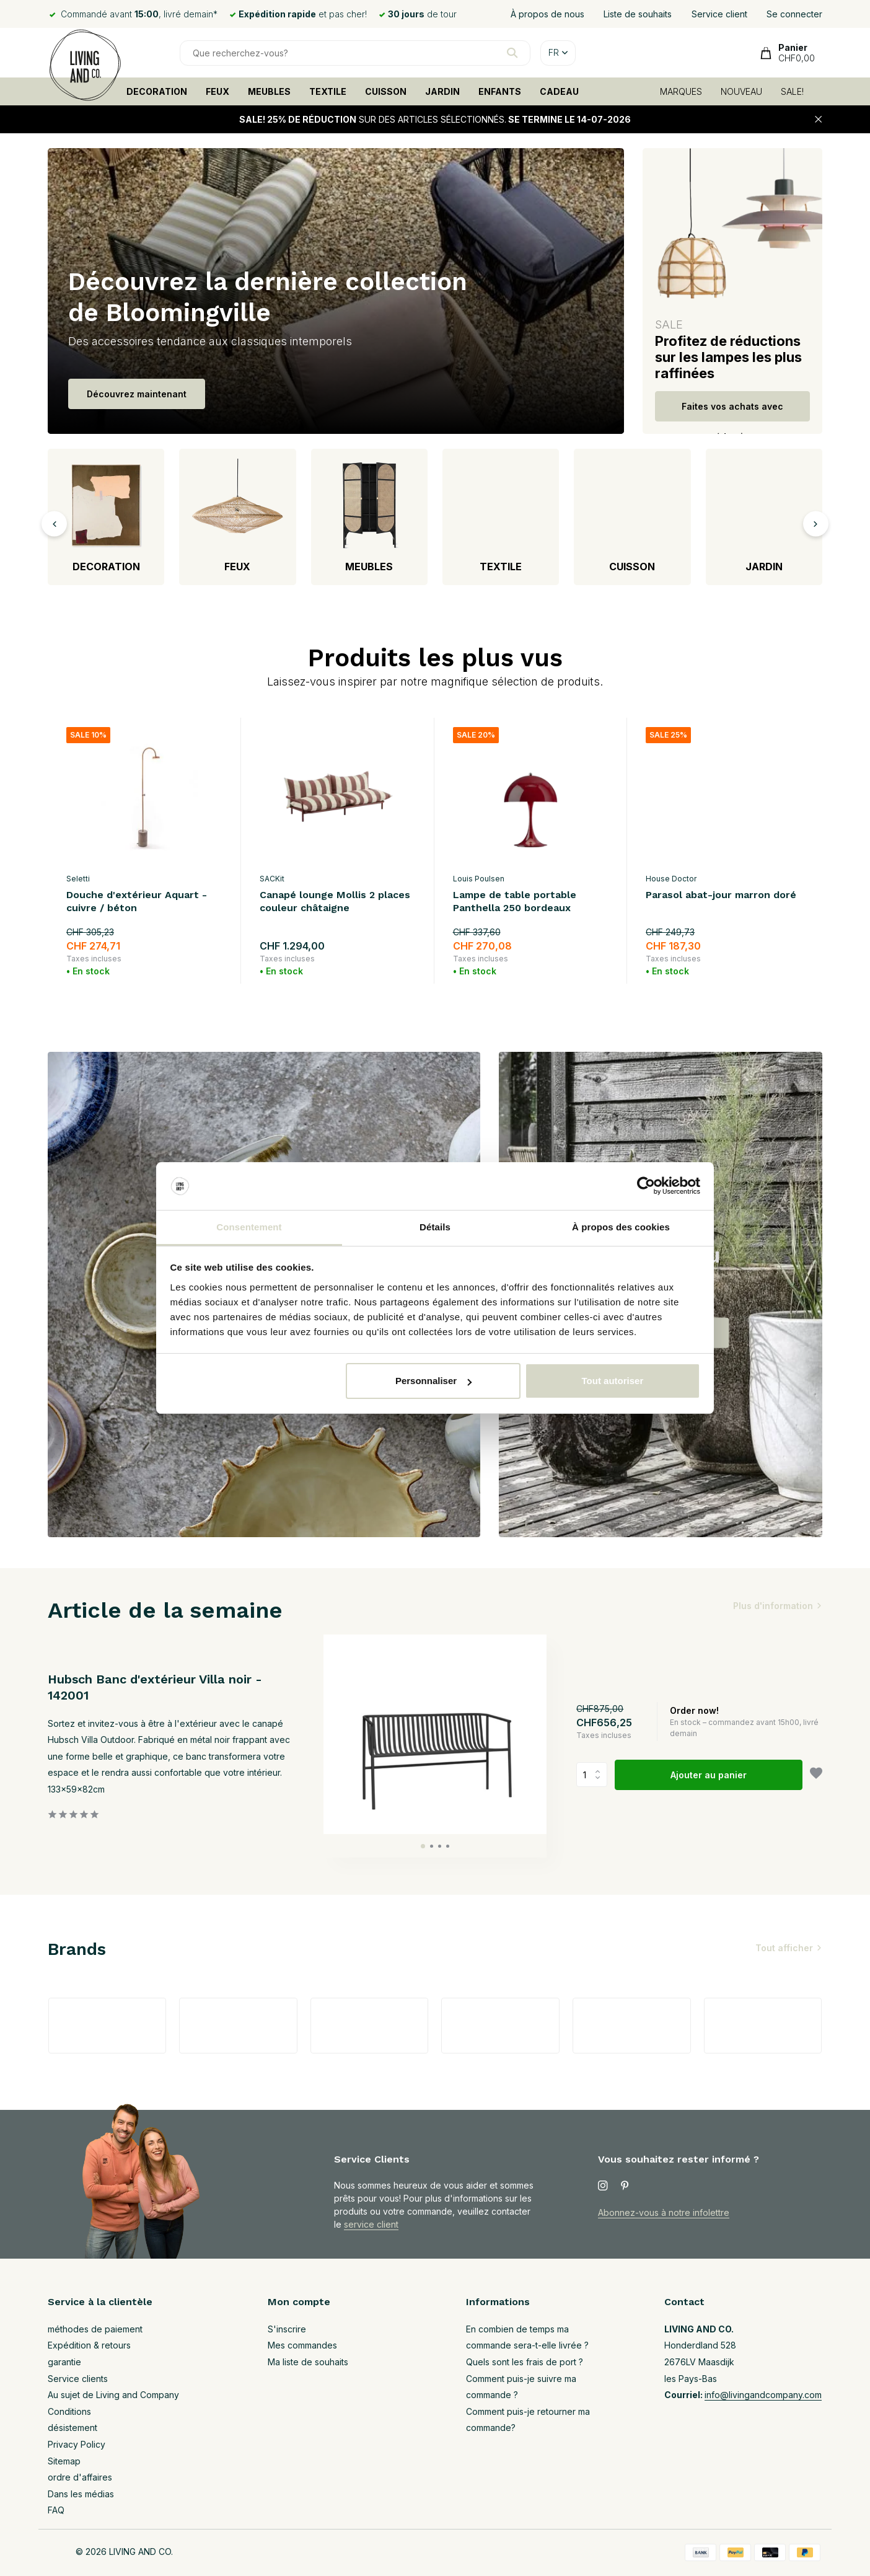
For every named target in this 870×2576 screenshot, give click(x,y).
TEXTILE (327, 91)
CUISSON (385, 91)
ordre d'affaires (80, 2477)
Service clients (78, 2378)
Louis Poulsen (478, 878)
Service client (719, 14)
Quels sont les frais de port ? (524, 2362)
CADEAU (559, 91)
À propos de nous (547, 14)
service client (371, 2224)
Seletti (78, 878)
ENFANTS (499, 91)
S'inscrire (287, 2329)
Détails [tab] (435, 1227)
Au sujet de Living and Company (113, 2394)
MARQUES (681, 91)
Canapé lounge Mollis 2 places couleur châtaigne (335, 901)
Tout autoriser (613, 1380)
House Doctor (671, 878)
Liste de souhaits (638, 14)
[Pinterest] (625, 2186)
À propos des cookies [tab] (621, 1227)
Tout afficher (784, 1948)
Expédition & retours (89, 2345)
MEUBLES (269, 91)
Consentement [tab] (248, 1227)
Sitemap (64, 2461)
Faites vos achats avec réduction (732, 411)
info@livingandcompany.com (763, 2394)
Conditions (69, 2411)
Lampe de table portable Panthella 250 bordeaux (514, 901)
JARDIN (442, 91)
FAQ (56, 2510)
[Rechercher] (355, 53)
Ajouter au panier (708, 1775)
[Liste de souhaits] (816, 1774)
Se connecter (794, 14)
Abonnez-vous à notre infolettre (663, 2212)
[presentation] (54, 523)
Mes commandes (302, 2345)
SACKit (272, 878)
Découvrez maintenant (137, 394)
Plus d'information (773, 1605)
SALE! (792, 91)
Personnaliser (433, 1380)
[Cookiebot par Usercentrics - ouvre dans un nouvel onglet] (646, 1186)
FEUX (217, 91)
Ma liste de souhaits (308, 2362)
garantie (64, 2362)
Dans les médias (81, 2494)
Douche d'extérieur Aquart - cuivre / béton (136, 901)
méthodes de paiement (95, 2329)
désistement (72, 2427)
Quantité (591, 1774)
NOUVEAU (741, 91)
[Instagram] (603, 2186)
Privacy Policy (76, 2444)
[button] (423, 1846)
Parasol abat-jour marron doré (721, 895)
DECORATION (156, 91)
